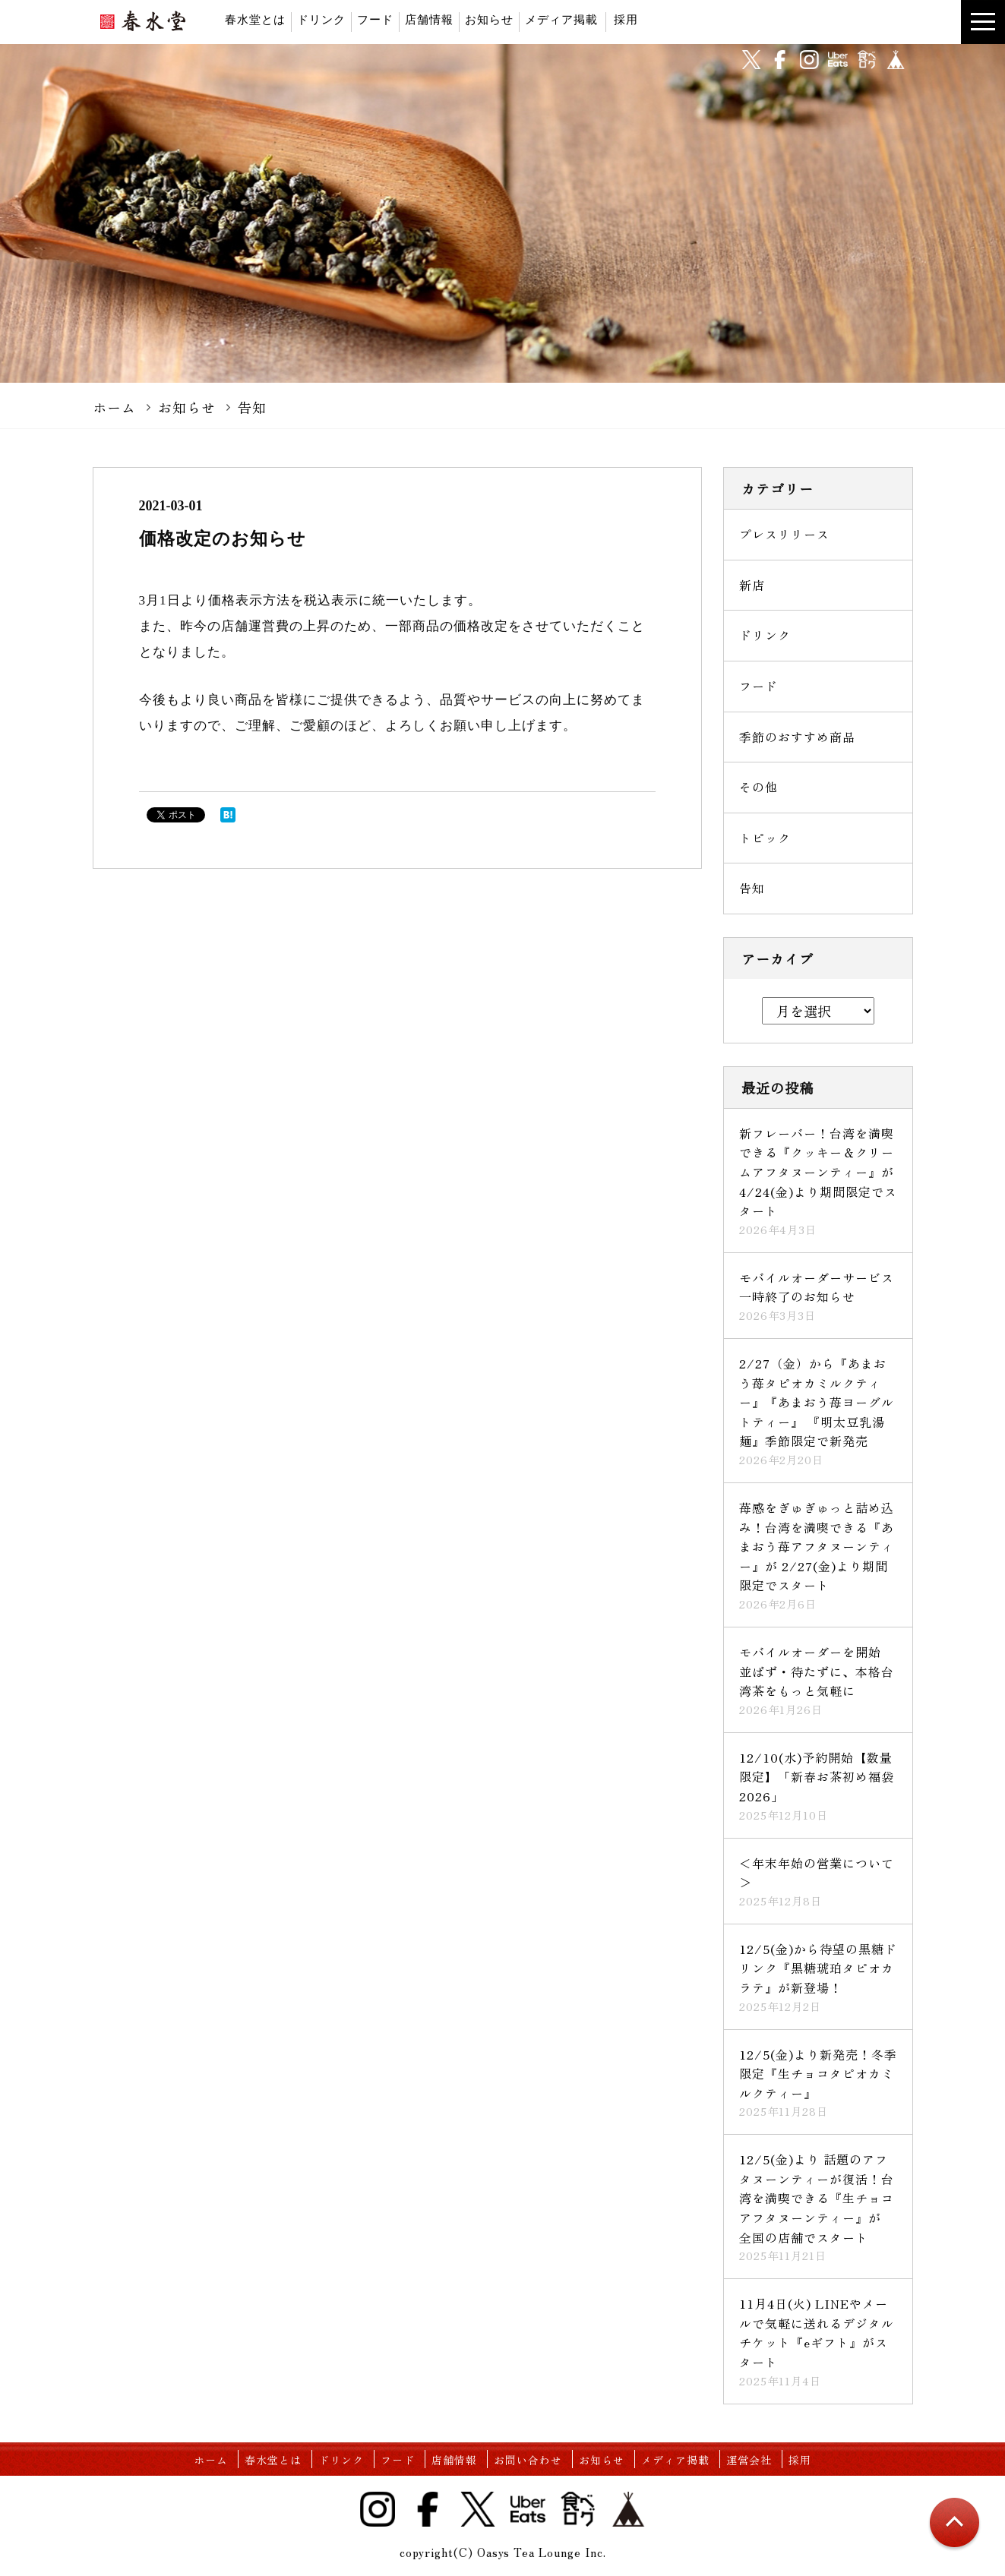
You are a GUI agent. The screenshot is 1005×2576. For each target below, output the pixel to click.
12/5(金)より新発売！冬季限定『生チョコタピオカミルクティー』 (818, 2073)
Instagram (377, 2509)
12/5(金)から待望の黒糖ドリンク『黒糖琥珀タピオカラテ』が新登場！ (818, 1968)
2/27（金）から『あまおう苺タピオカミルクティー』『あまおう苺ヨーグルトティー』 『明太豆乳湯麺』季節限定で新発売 (816, 1402)
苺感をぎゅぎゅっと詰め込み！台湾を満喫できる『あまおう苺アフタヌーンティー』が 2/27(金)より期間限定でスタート (816, 1546)
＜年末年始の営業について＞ (816, 1873)
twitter (751, 60)
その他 (758, 787)
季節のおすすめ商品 (797, 737)
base (895, 60)
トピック (765, 838)
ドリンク (321, 19)
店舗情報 (429, 19)
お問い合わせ (528, 2459)
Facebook (427, 2509)
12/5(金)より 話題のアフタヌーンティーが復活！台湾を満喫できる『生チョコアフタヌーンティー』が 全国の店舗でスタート (816, 2198)
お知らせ (489, 19)
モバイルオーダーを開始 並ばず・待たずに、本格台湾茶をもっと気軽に (816, 1671)
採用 (626, 19)
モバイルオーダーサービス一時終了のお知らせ (816, 1287)
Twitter (477, 2509)
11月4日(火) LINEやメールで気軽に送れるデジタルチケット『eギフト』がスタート (816, 2332)
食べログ (867, 60)
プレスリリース (784, 534)
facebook (780, 60)
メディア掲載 (561, 19)
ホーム (114, 407)
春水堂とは (255, 19)
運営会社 (749, 2459)
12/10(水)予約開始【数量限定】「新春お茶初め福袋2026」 (816, 1776)
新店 (752, 585)
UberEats (838, 60)
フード (375, 19)
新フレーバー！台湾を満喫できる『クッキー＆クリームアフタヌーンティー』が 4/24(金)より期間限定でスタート (818, 1172)
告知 (252, 407)
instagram (809, 60)
